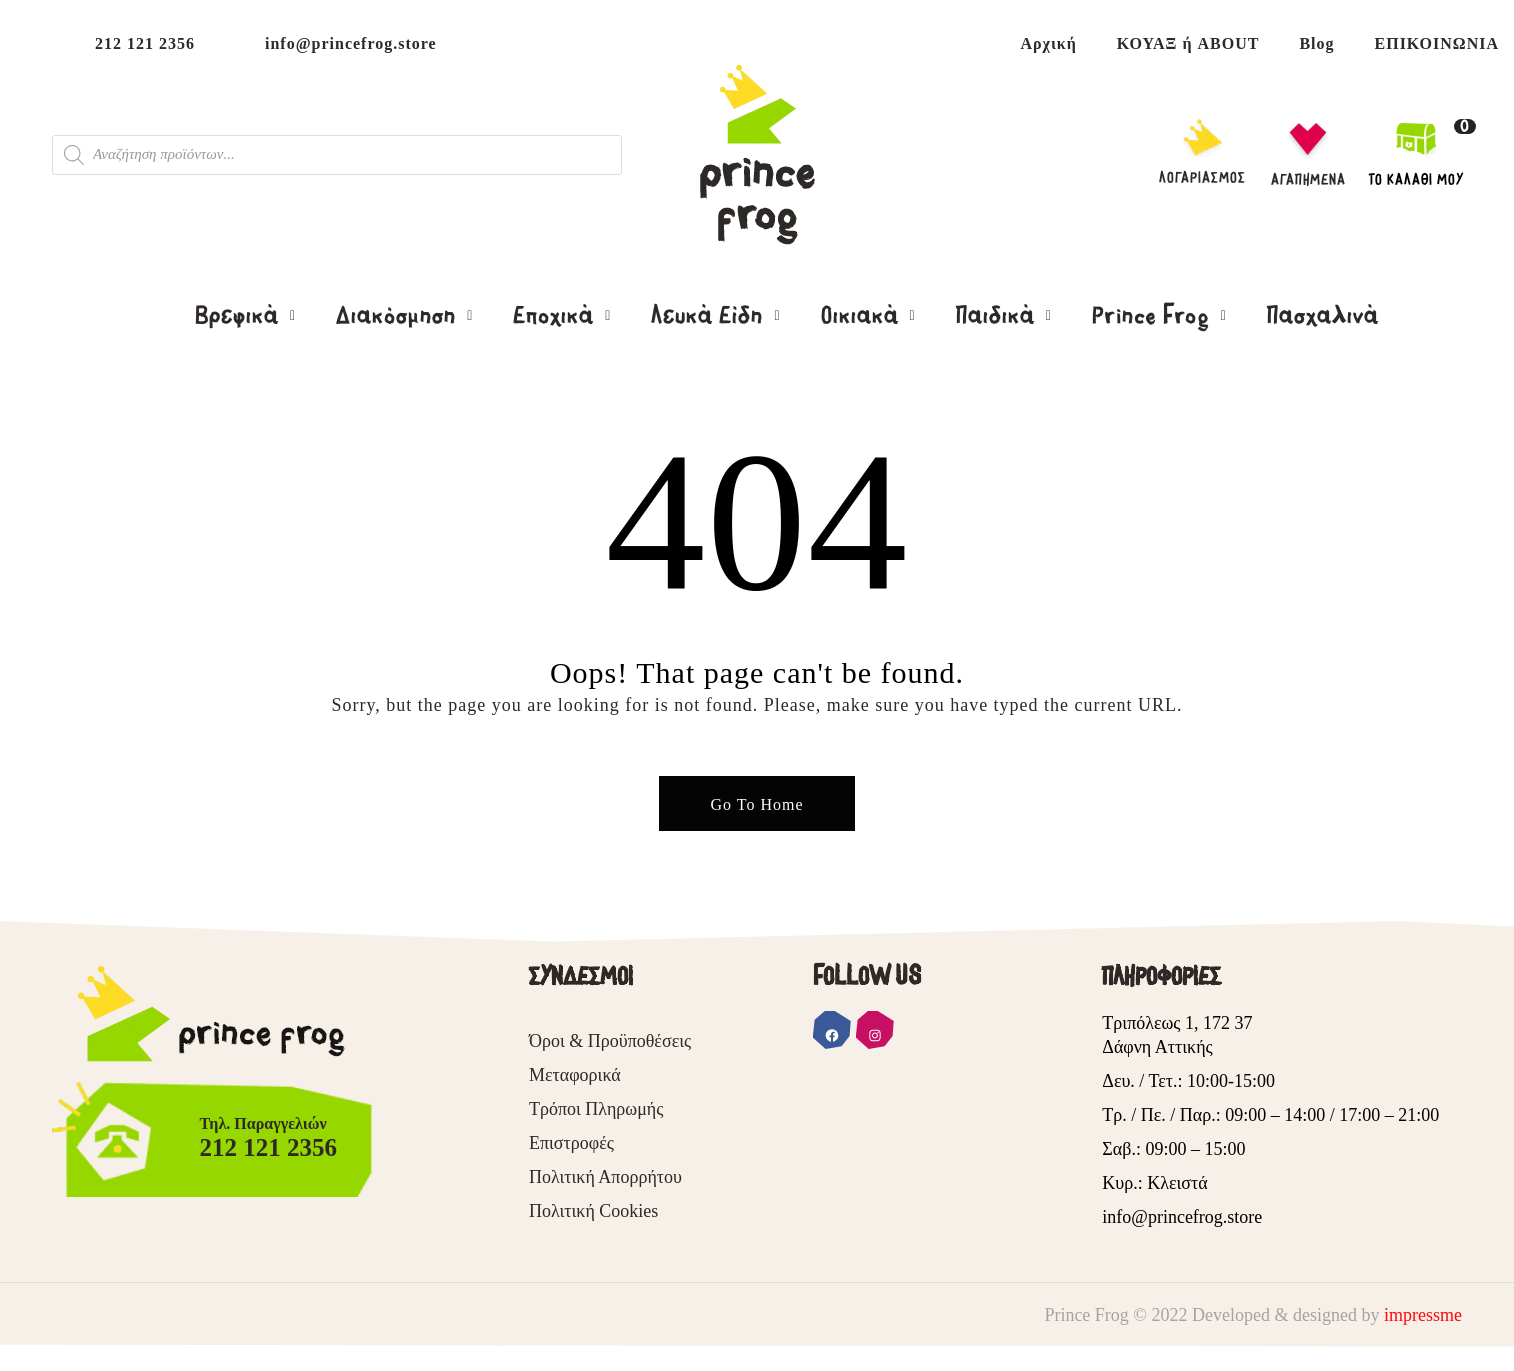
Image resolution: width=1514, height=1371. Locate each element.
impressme (1423, 1315)
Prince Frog (1154, 316)
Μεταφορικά (575, 1075)
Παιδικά (998, 316)
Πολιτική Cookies (593, 1211)
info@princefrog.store (351, 43)
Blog (1316, 43)
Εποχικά (556, 316)
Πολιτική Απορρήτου (605, 1177)
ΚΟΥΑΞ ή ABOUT (1188, 43)
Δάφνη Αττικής (1157, 1047)
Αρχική (1048, 43)
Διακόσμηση (399, 316)
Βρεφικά (240, 316)
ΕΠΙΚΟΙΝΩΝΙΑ (1437, 43)
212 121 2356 (145, 43)
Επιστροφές (571, 1143)
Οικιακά (863, 316)
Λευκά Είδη (710, 316)
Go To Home (756, 804)
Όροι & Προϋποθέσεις (610, 1041)
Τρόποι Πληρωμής (596, 1109)
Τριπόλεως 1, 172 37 (1177, 1023)
